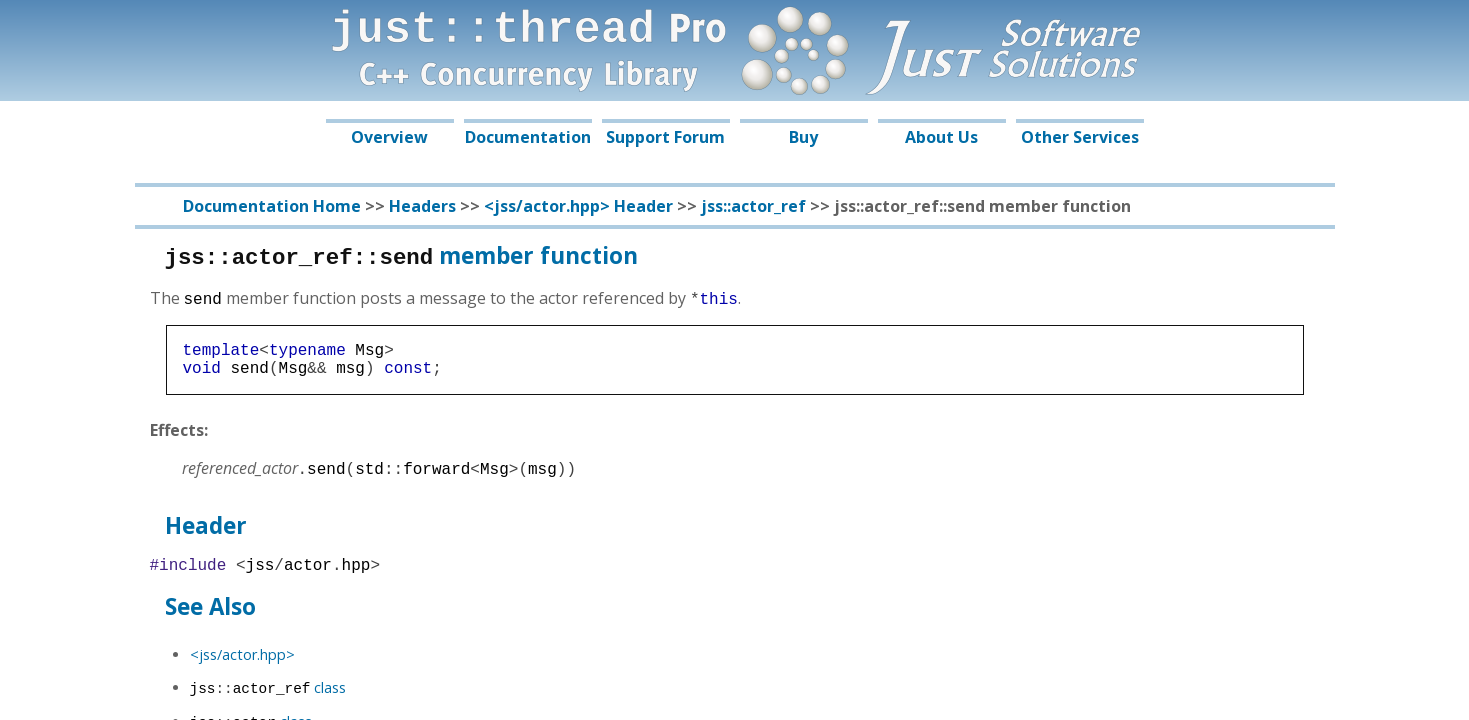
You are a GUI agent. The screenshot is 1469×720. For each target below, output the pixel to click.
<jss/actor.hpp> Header (578, 206)
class (268, 697)
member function (402, 255)
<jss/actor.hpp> (242, 664)
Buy (803, 137)
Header (206, 531)
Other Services (1080, 137)
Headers (422, 206)
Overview (389, 137)
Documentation (528, 137)
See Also (210, 616)
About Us (941, 137)
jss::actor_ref (753, 206)
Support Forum (665, 137)
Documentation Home (272, 206)
